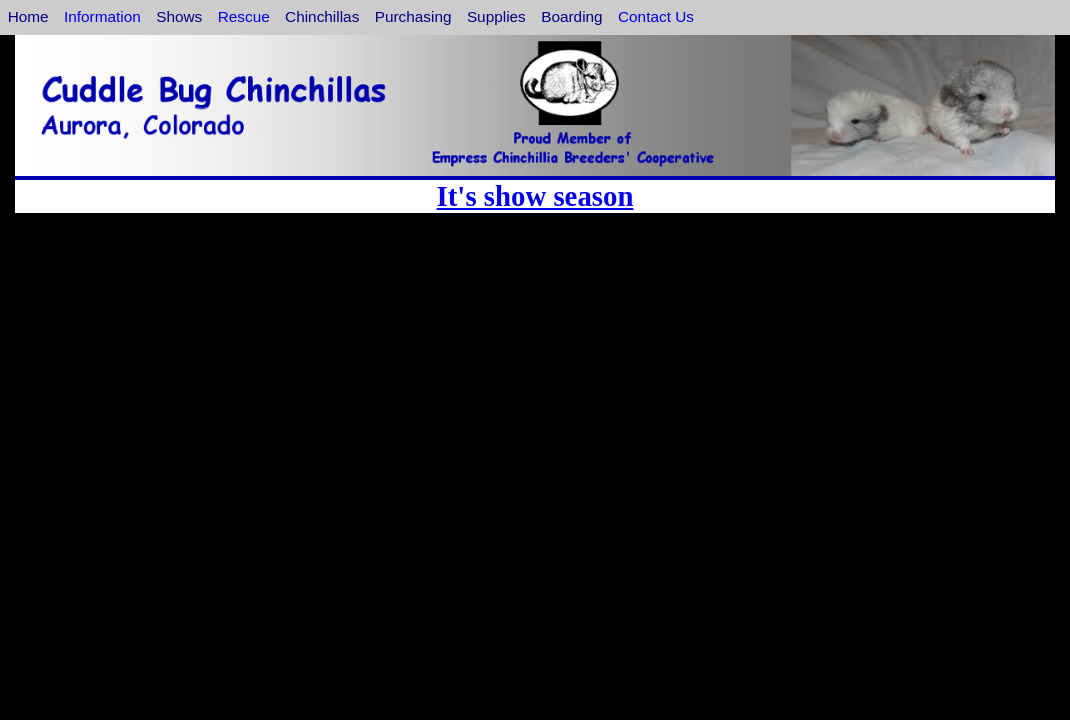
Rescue (244, 16)
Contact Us (656, 16)
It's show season (535, 196)
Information (102, 16)
